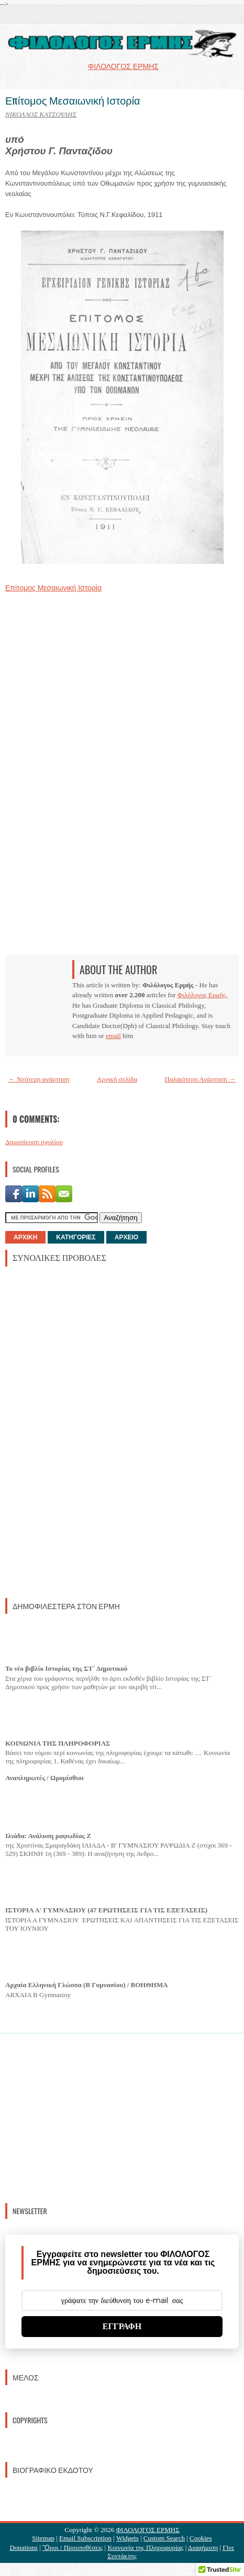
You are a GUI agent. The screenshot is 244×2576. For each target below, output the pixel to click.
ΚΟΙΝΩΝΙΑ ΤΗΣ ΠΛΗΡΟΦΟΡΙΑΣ (57, 1743)
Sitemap (43, 2538)
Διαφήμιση (203, 2547)
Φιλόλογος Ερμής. (203, 995)
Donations (23, 2547)
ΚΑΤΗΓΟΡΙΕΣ (75, 1237)
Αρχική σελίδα (117, 1079)
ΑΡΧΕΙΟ (126, 1237)
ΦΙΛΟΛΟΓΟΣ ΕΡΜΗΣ (148, 2530)
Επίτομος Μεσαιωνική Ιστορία (72, 100)
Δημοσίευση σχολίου (34, 1142)
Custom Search (164, 2538)
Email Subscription (85, 2538)
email (113, 1036)
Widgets (127, 2538)
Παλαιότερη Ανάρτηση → (200, 1079)
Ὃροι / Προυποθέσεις (72, 2547)
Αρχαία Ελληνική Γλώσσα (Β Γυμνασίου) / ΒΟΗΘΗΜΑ (86, 1985)
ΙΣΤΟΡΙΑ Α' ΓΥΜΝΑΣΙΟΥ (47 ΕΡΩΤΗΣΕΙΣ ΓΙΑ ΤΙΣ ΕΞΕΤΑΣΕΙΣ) (106, 1910)
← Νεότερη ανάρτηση (39, 1079)
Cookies (201, 2538)
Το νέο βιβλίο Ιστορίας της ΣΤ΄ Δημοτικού (66, 1668)
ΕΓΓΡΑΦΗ (122, 2326)
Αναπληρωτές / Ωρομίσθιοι (44, 1778)
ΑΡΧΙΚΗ (25, 1237)
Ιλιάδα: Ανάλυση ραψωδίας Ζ (48, 1836)
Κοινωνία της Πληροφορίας (145, 2547)
